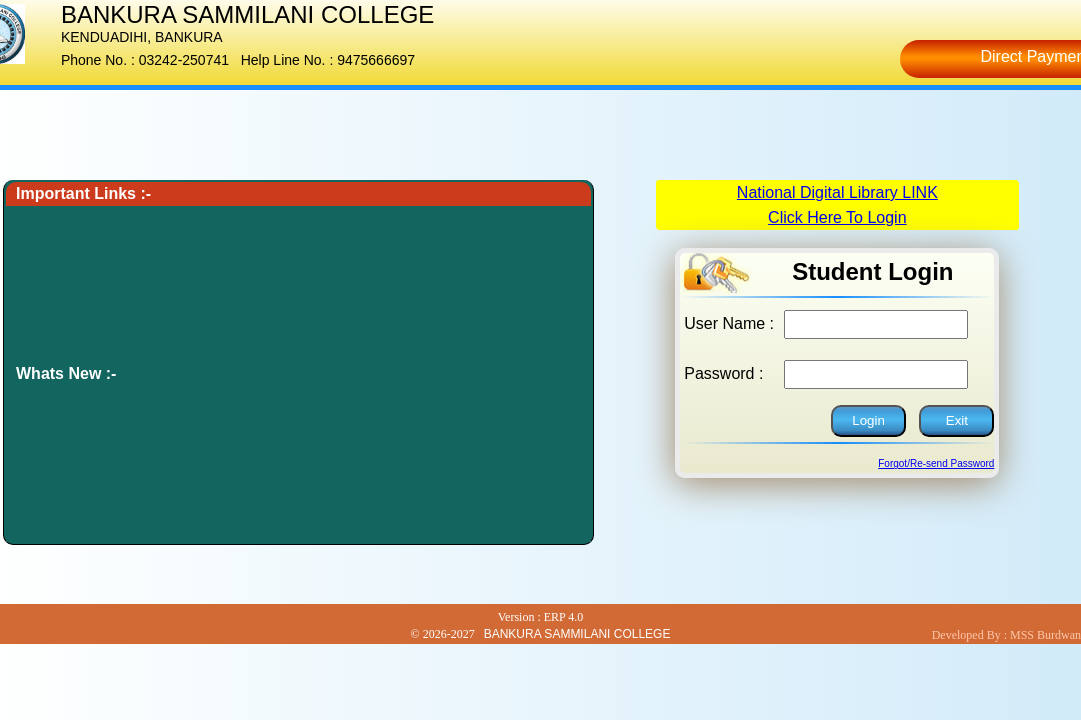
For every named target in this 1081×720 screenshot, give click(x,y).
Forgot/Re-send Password (936, 463)
